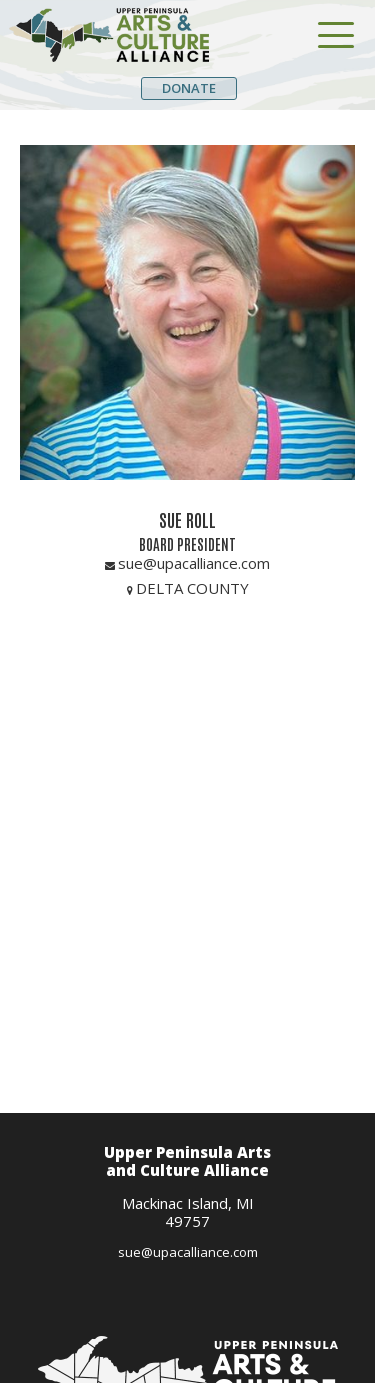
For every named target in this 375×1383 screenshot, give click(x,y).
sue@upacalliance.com (188, 1252)
